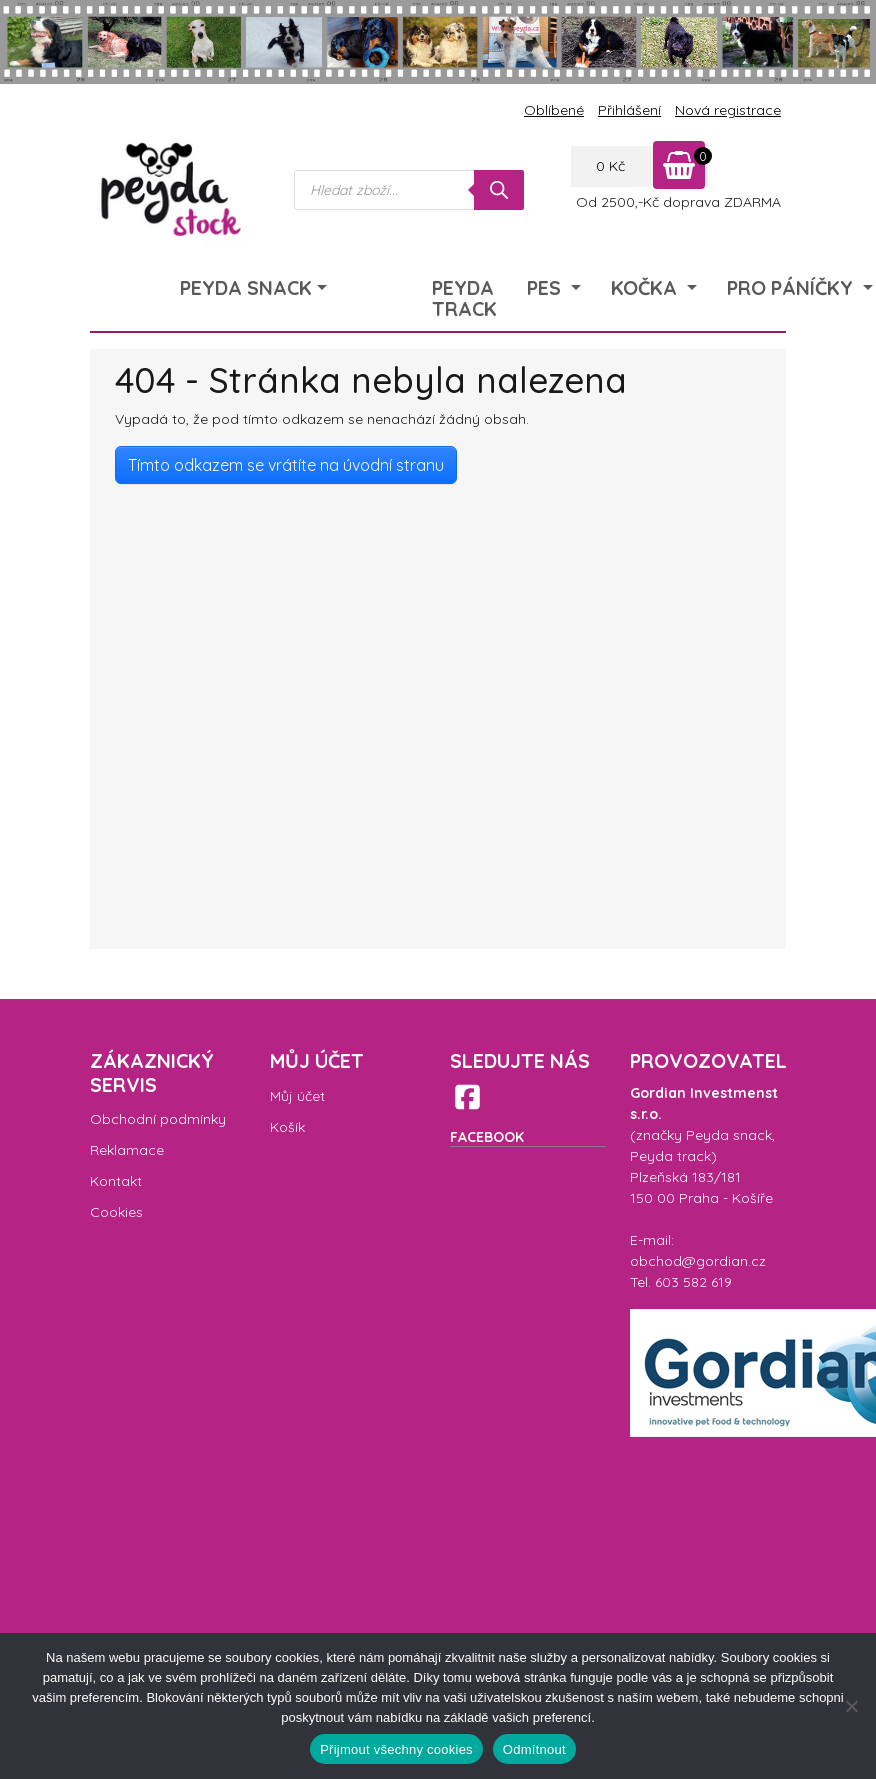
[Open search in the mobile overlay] (409, 190)
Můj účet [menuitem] (297, 1096)
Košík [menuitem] (287, 1127)
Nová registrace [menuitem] (728, 110)
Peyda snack (729, 1135)
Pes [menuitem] (546, 287)
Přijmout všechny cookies (396, 1749)
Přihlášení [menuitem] (629, 110)
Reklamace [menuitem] (127, 1150)
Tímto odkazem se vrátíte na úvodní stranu (286, 465)
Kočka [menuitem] (646, 287)
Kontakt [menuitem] (116, 1181)
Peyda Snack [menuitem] (246, 287)
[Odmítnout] (851, 1706)
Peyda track (670, 1156)
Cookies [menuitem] (116, 1212)
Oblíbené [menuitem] (554, 110)
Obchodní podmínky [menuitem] (158, 1119)
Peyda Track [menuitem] (464, 298)
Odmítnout (534, 1749)
